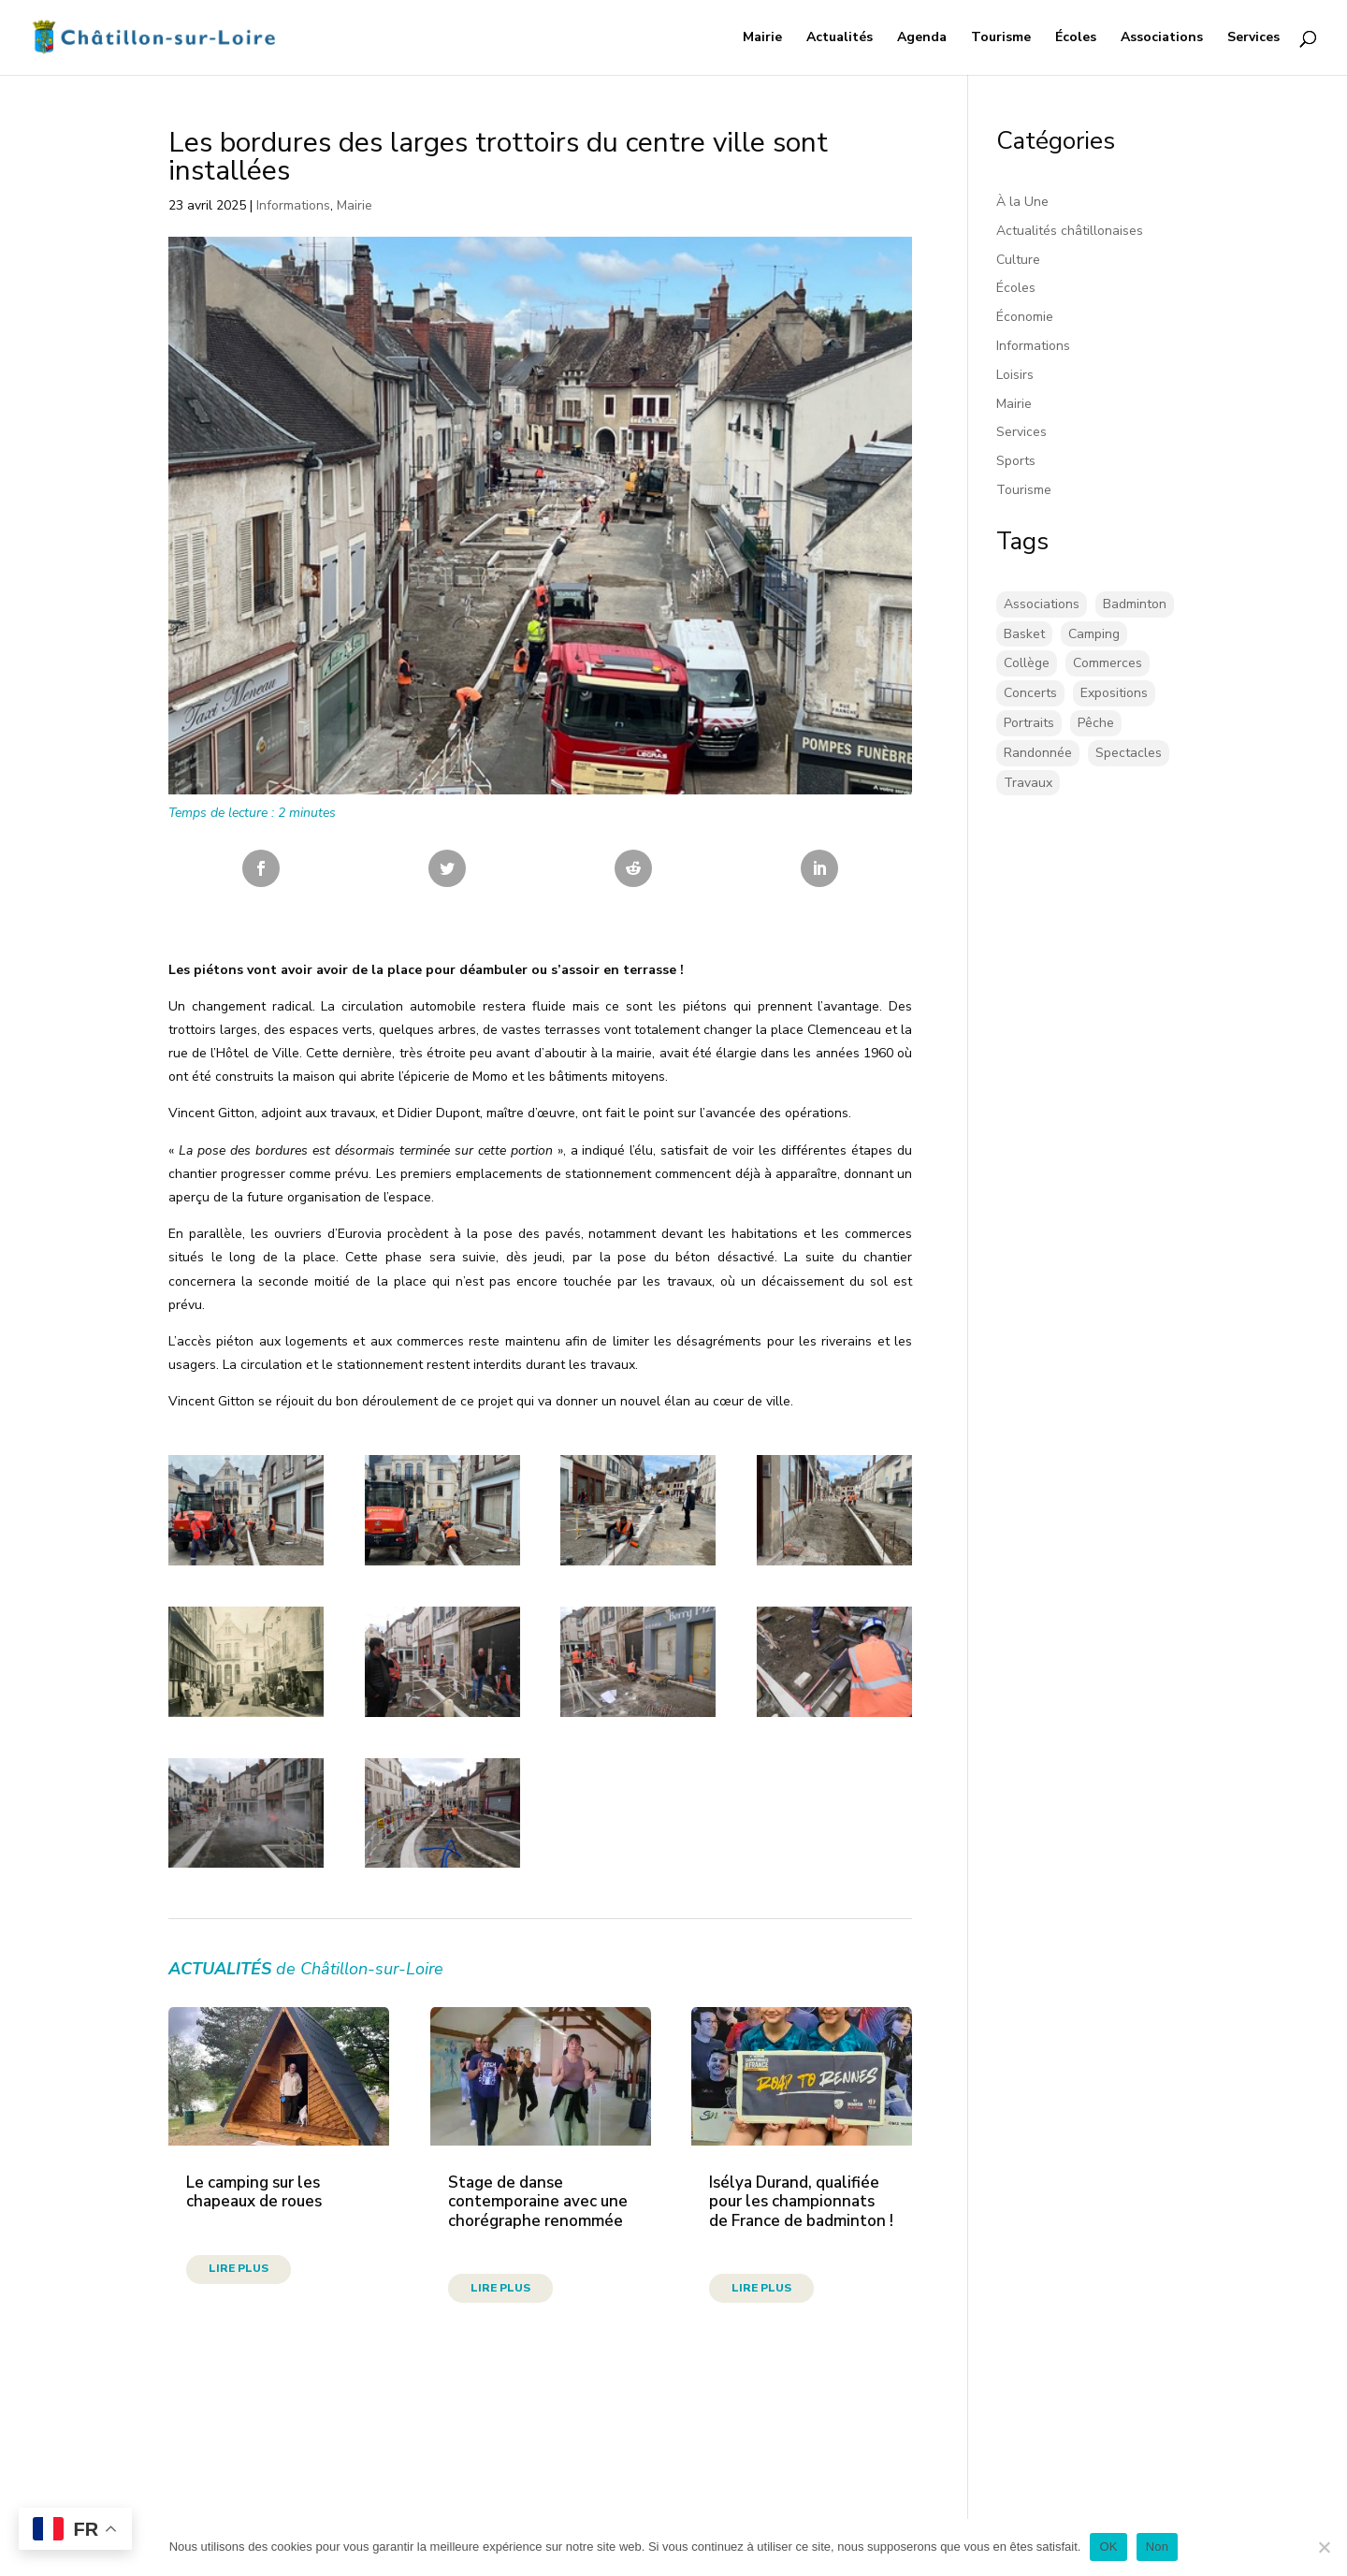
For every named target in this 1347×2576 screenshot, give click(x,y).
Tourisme (1001, 38)
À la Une (1022, 202)
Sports (1016, 461)
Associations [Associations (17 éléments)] (1041, 604)
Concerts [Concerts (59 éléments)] (1030, 693)
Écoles (1075, 38)
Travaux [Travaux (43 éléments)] (1028, 783)
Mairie (762, 38)
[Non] (1323, 2547)
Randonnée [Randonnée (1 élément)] (1038, 753)
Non (1157, 2547)
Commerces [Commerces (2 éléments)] (1107, 663)
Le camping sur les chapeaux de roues (254, 2192)
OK (1108, 2547)
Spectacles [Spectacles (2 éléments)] (1128, 753)
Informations (293, 205)
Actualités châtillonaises (1069, 231)
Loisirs (1015, 375)
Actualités (839, 38)
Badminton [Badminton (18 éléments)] (1134, 604)
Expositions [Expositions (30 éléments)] (1114, 693)
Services (1253, 38)
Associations (1162, 38)
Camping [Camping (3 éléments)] (1094, 634)
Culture (1018, 260)
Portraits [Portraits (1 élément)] (1029, 723)
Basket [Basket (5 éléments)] (1024, 634)
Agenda (922, 38)
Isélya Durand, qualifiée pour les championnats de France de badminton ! (801, 2202)
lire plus (238, 2268)
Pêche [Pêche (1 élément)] (1096, 723)
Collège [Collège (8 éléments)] (1027, 663)
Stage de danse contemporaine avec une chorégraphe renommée (538, 2202)
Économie (1024, 317)
